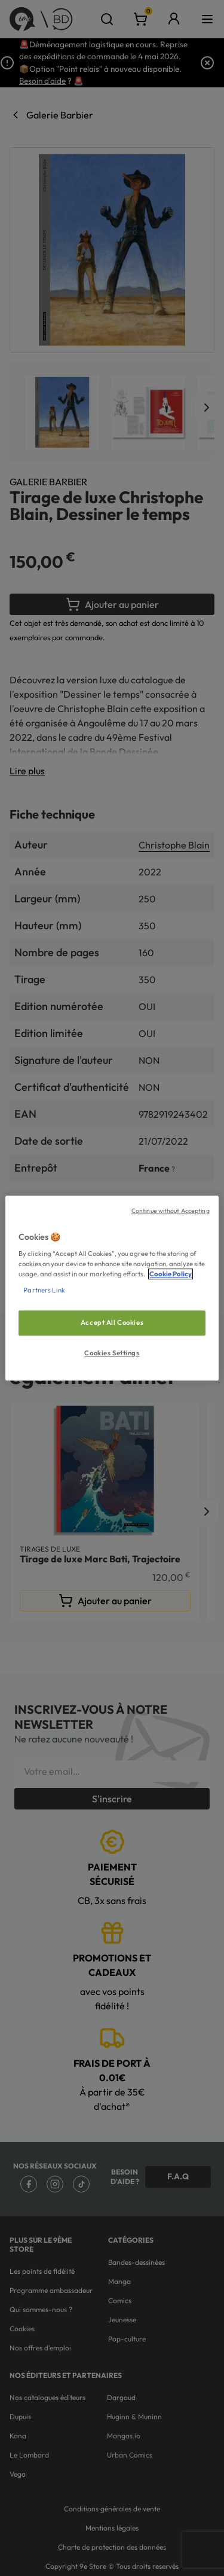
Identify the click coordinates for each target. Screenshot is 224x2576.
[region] (111, 1288)
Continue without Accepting (170, 1210)
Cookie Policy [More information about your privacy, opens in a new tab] (170, 1274)
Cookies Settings (111, 1353)
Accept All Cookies (112, 1323)
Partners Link (44, 1290)
